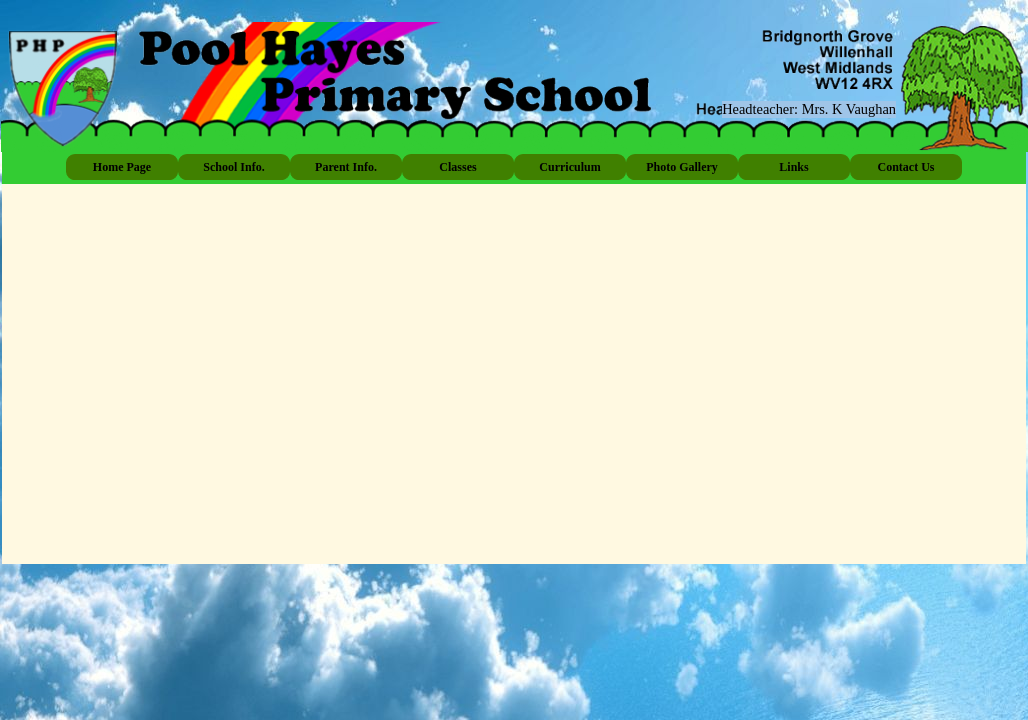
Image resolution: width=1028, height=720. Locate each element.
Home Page (122, 167)
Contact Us (906, 167)
